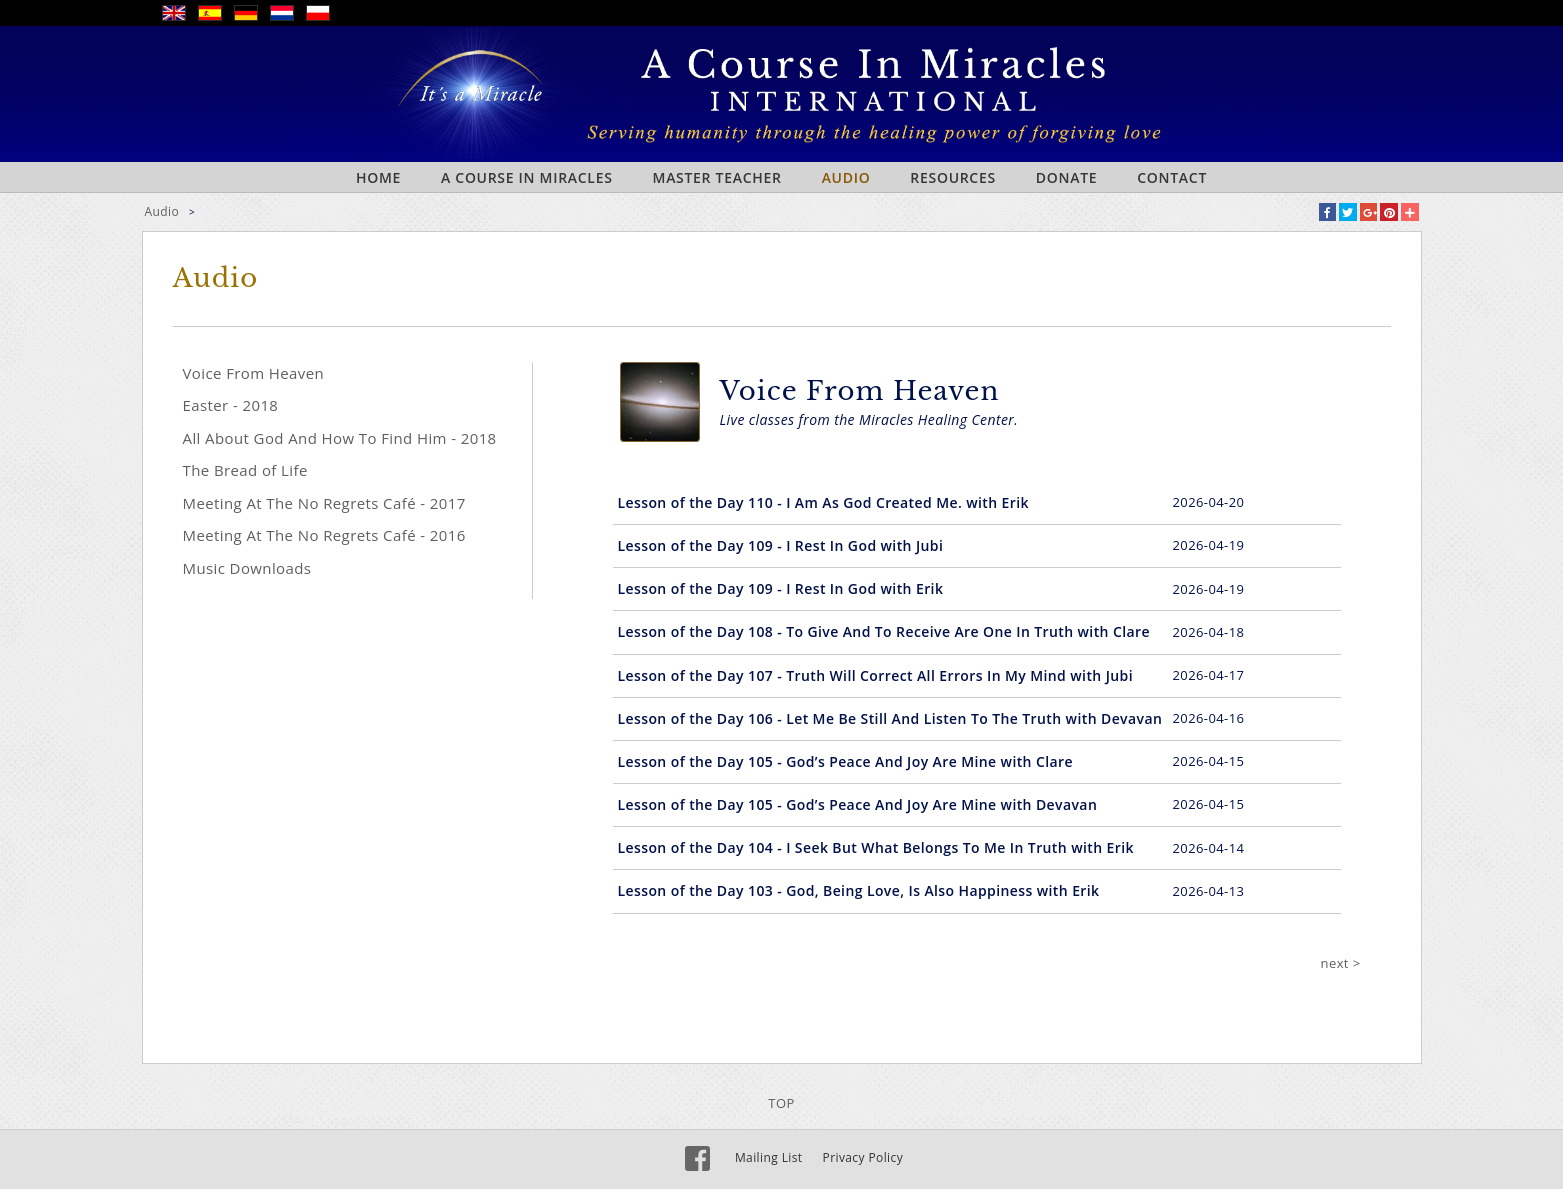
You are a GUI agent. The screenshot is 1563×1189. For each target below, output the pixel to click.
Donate (1066, 177)
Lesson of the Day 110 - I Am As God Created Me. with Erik (823, 502)
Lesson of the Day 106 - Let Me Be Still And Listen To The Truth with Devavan (890, 718)
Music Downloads (247, 568)
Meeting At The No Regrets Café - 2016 (324, 535)
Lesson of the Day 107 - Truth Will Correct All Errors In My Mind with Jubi (875, 675)
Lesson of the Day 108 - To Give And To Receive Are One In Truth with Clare (884, 631)
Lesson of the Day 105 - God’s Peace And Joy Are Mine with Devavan (858, 804)
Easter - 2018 (231, 405)
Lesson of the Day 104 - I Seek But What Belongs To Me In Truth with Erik (876, 847)
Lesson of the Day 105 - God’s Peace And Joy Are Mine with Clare (845, 761)
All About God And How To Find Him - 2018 (340, 438)
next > (1341, 963)
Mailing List (769, 1157)
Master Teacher (717, 177)
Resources (953, 177)
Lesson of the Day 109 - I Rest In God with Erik (781, 588)
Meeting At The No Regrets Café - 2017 (324, 503)
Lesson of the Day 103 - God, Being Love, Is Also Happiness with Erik (859, 890)
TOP (781, 1103)
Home (378, 177)
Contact (1172, 177)
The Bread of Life (245, 470)
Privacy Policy (863, 1157)
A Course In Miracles (527, 177)
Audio (846, 177)
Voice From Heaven (254, 373)
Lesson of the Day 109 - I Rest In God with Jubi (781, 545)
